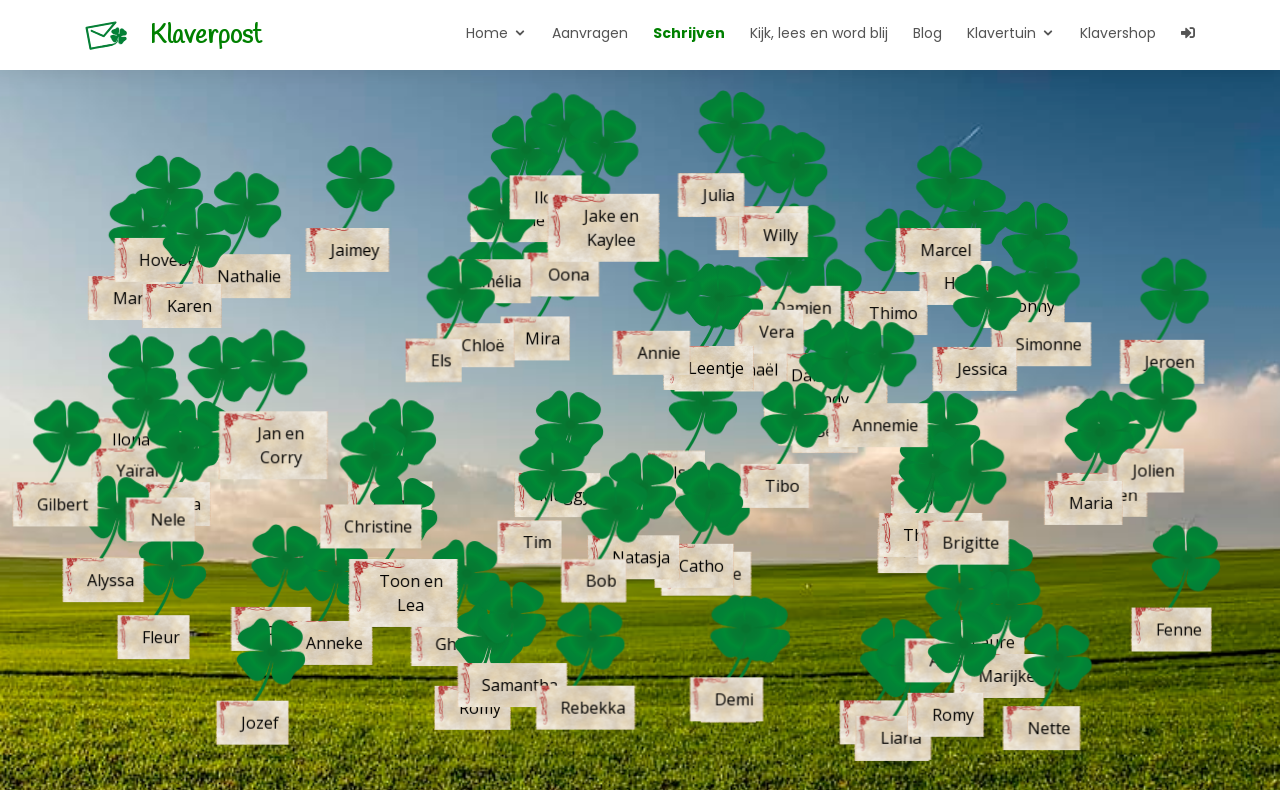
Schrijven (689, 33)
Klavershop (1118, 33)
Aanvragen (590, 33)
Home (487, 33)
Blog (927, 33)
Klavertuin (1001, 33)
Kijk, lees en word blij (819, 33)
